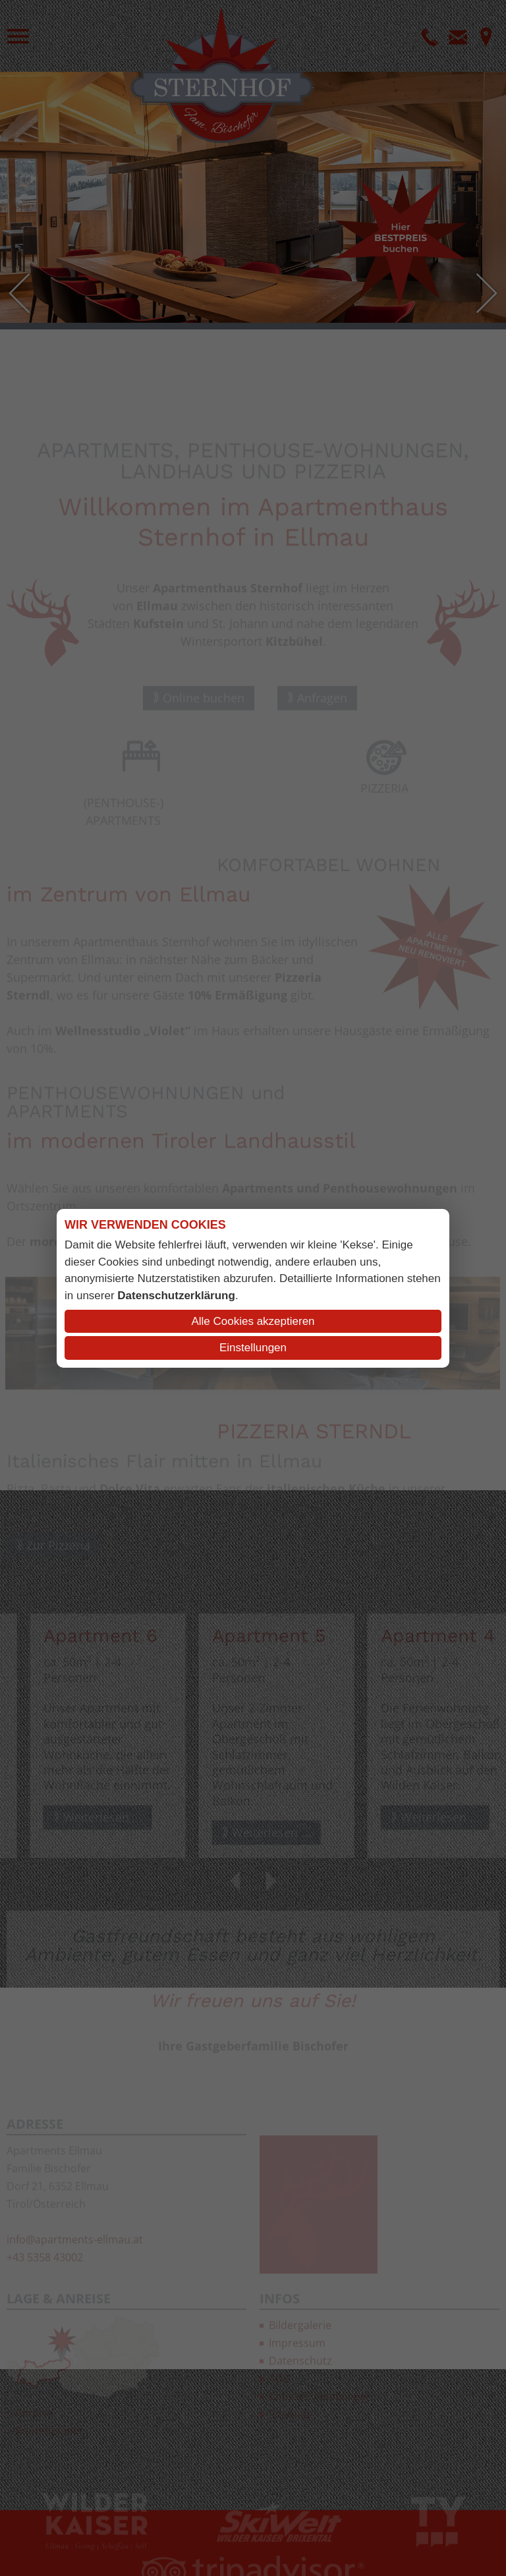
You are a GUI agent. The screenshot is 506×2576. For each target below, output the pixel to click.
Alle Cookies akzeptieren (252, 1321)
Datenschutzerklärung (176, 1295)
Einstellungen (253, 1347)
